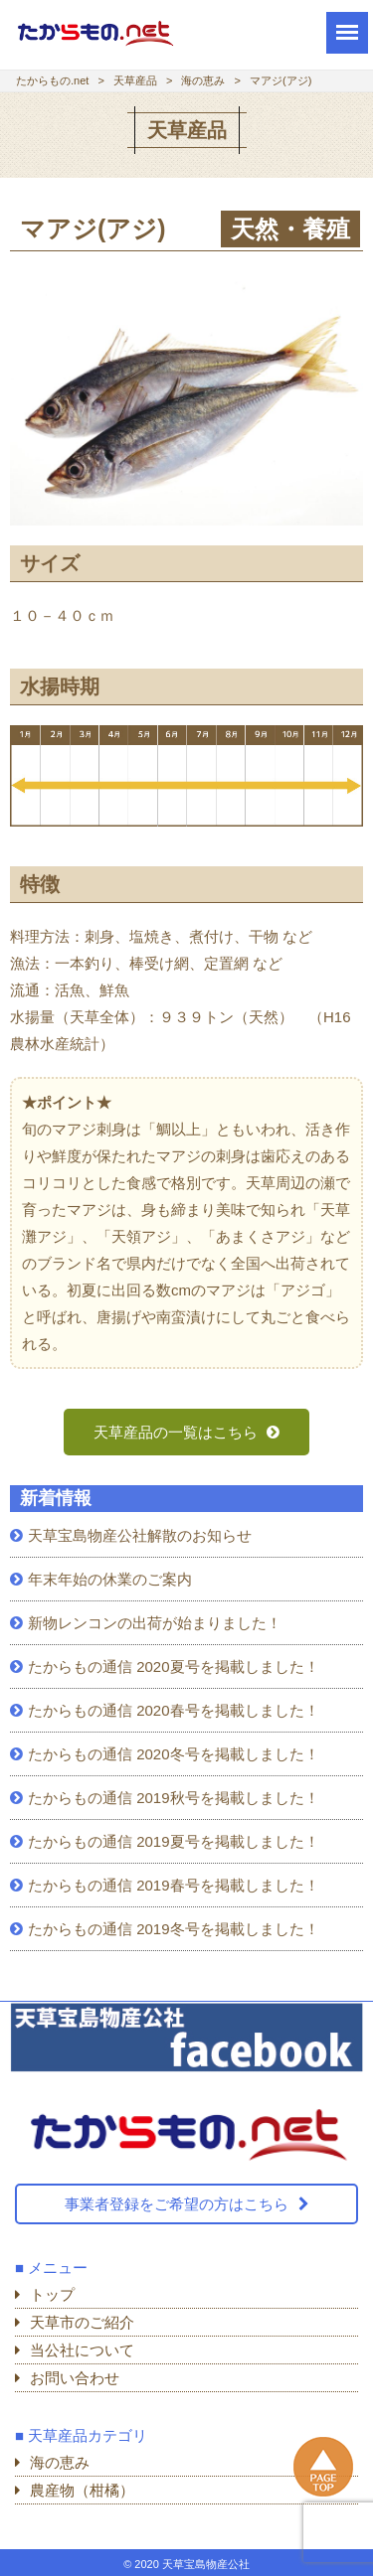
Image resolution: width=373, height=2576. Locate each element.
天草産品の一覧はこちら (177, 1432)
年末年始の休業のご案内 (110, 1579)
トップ (52, 2294)
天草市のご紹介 (82, 2322)
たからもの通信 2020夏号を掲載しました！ (173, 1666)
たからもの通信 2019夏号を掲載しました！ (173, 1841)
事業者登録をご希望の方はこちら (176, 2204)
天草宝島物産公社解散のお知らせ (140, 1535)
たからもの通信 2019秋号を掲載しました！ (173, 1797)
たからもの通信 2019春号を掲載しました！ (173, 1885)
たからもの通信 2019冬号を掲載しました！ (173, 1928)
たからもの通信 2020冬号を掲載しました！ (173, 1753)
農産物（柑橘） (82, 2490)
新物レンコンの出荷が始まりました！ (154, 1622)
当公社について (82, 2350)
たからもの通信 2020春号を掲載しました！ (173, 1710)
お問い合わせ (74, 2377)
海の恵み (60, 2462)
